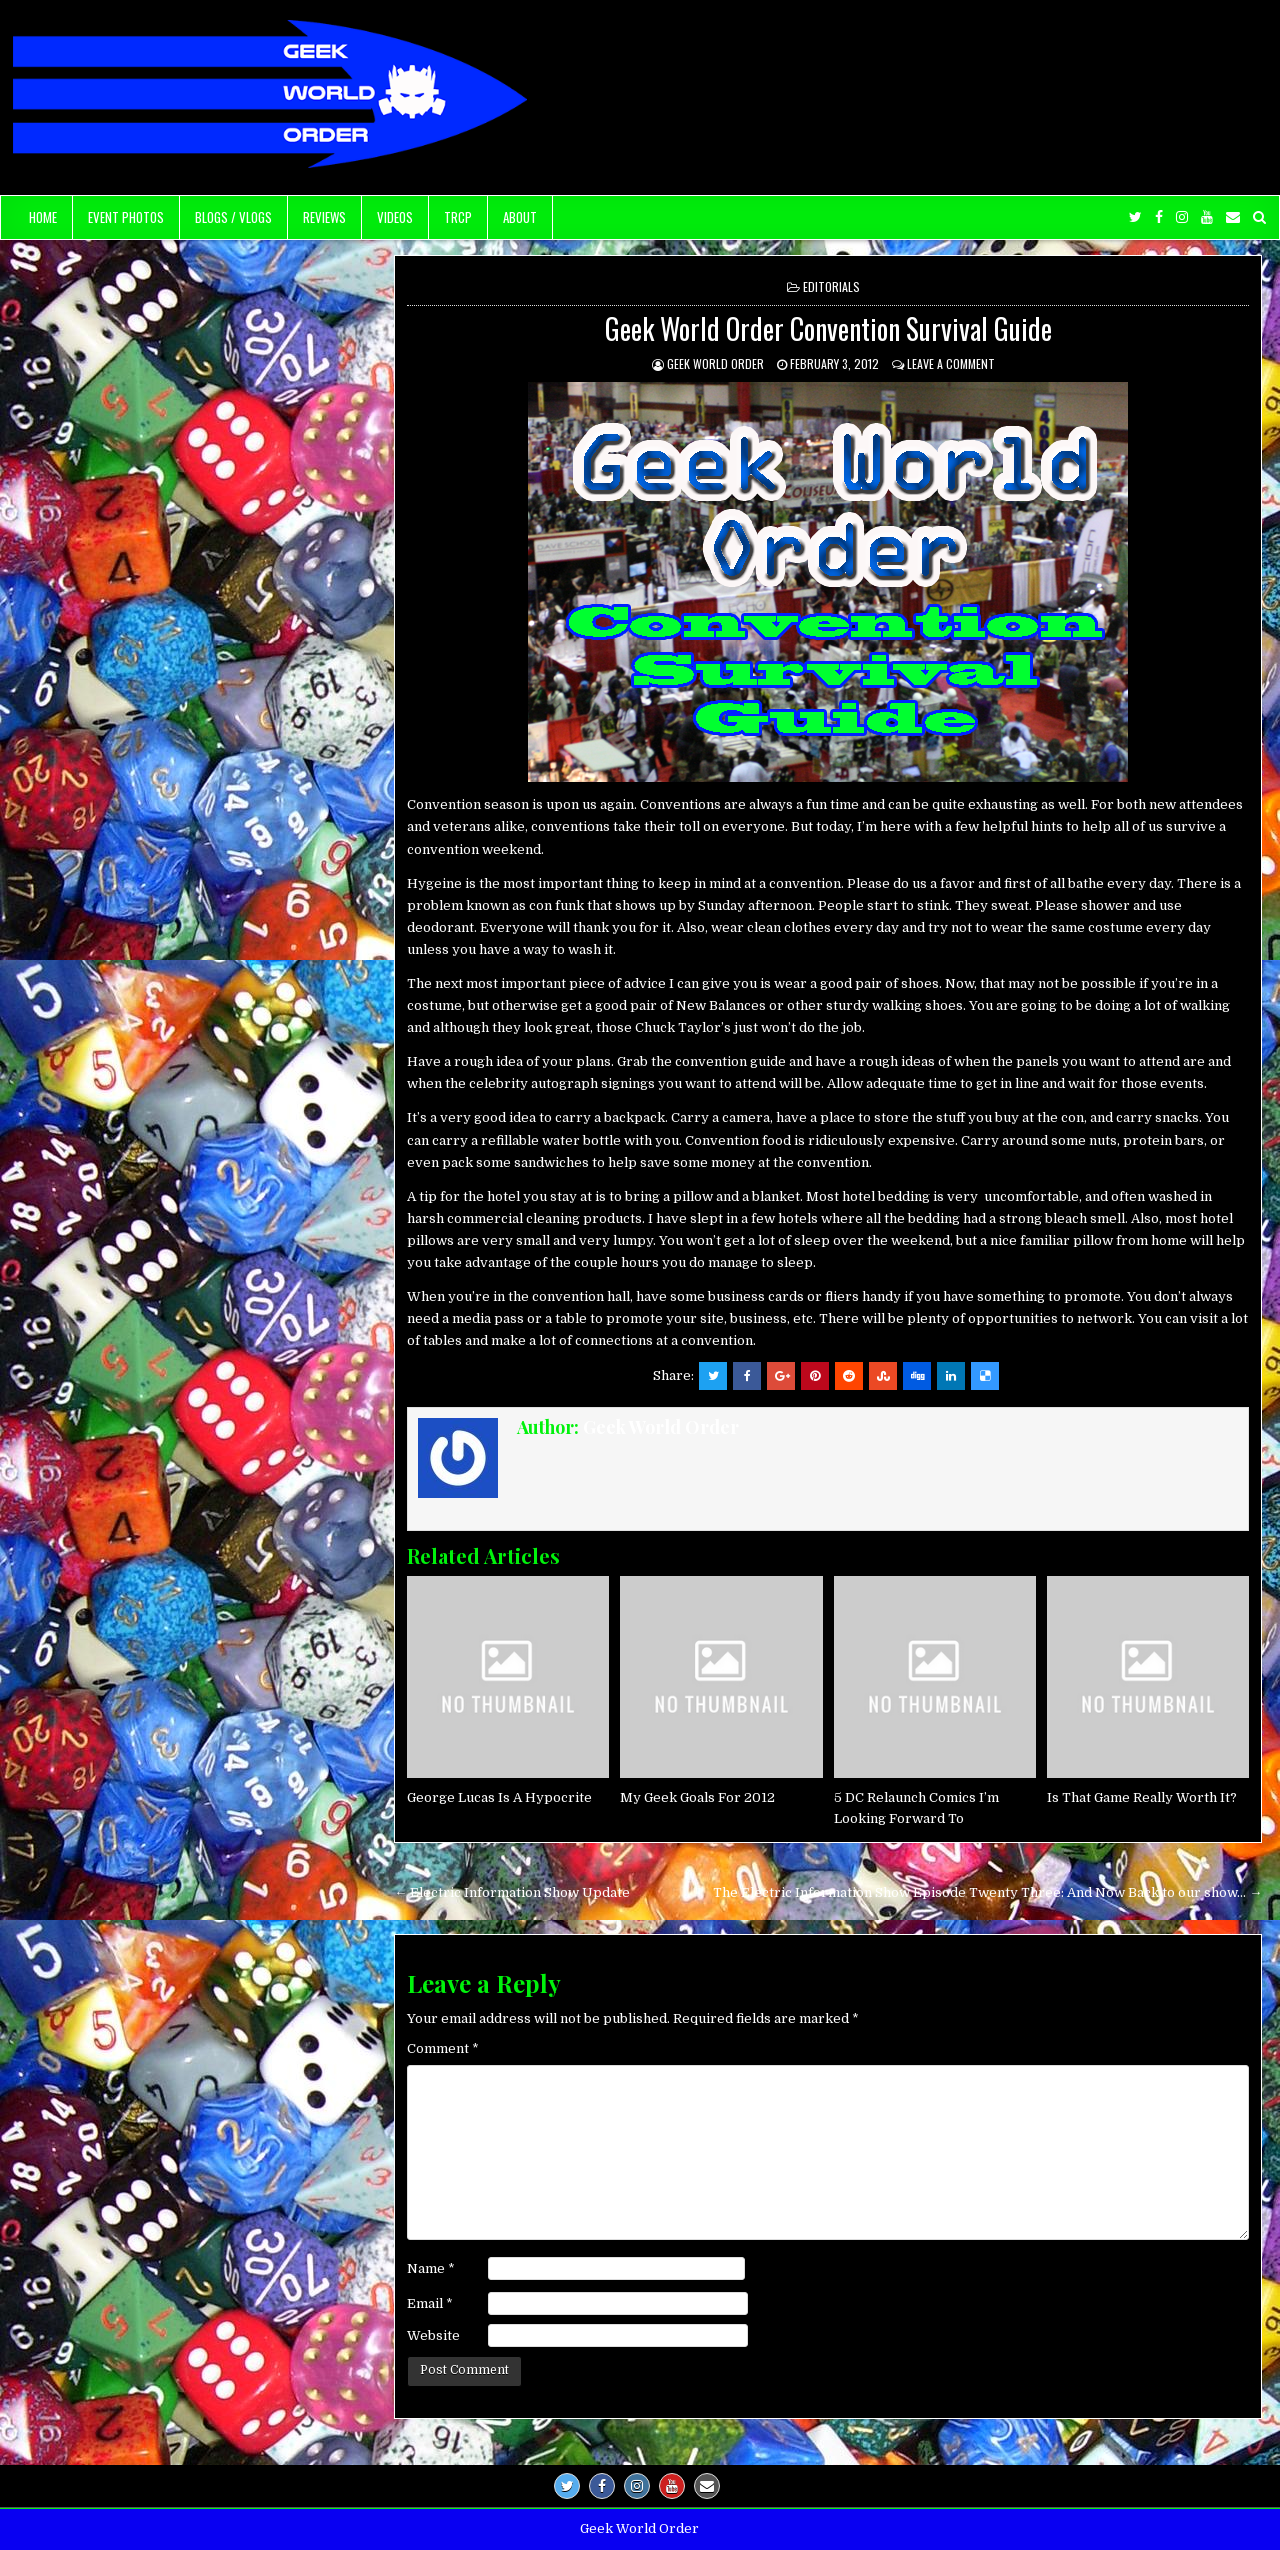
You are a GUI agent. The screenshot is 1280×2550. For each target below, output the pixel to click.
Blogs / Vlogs (233, 217)
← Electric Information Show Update (512, 1892)
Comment (443, 2048)
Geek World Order (715, 363)
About (520, 217)
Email (430, 2303)
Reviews (324, 217)
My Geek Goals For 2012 (697, 1797)
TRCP (458, 217)
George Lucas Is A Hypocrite (499, 1797)
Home (43, 217)
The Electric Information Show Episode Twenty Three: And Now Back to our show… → (987, 1892)
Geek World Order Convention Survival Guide (828, 328)
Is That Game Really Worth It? (1142, 1797)
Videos (395, 217)
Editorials (831, 286)
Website (433, 2335)
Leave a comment (951, 363)
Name (431, 2268)
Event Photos (126, 217)
